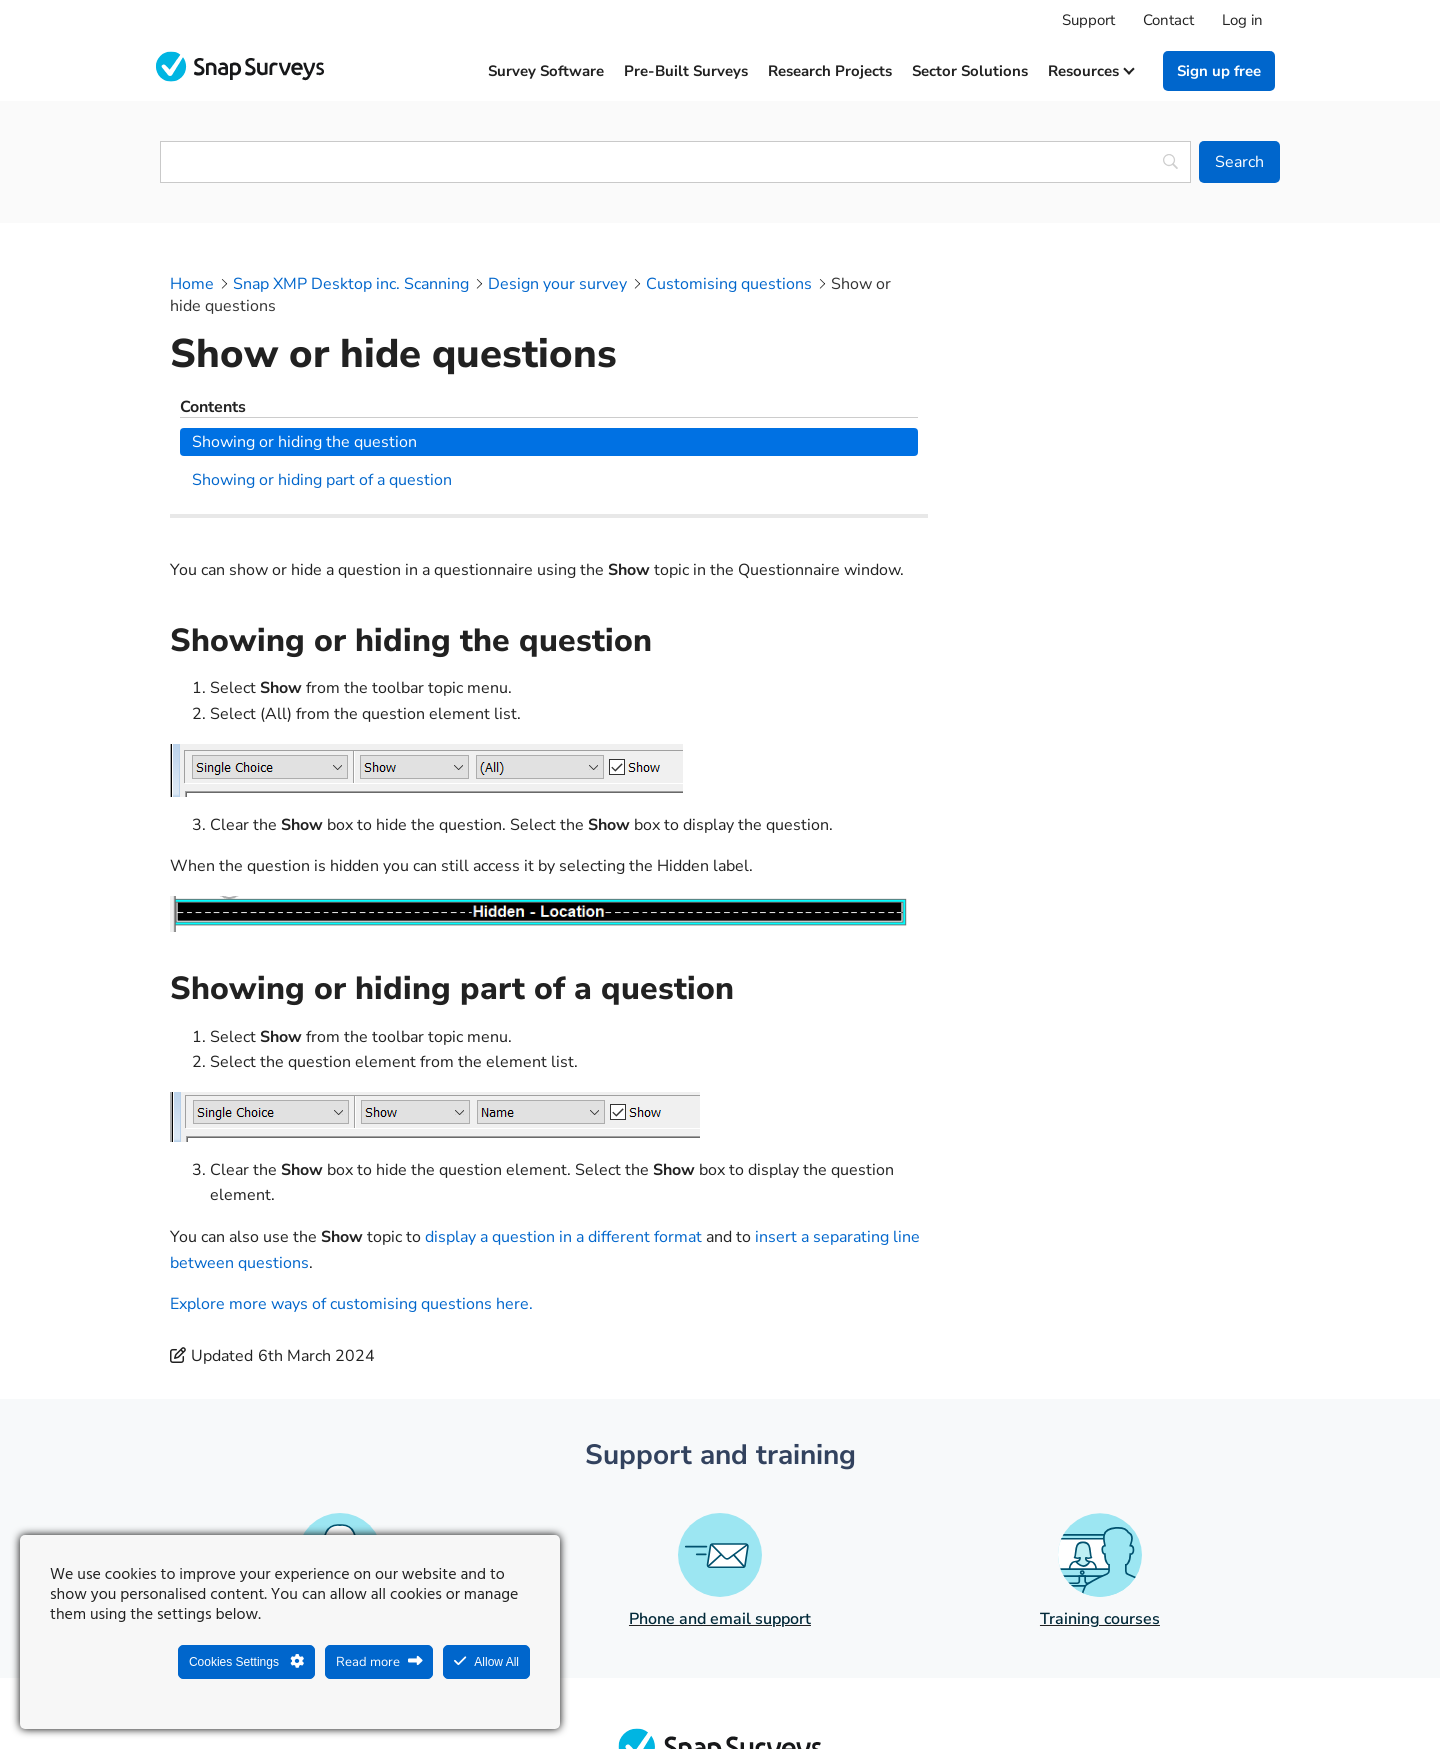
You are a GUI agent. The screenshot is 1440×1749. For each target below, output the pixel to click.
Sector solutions (970, 71)
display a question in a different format (563, 1067)
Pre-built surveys (686, 71)
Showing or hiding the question (1096, 317)
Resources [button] (1090, 71)
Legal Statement (651, 1685)
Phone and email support (720, 1449)
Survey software (546, 71)
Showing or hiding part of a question (1114, 355)
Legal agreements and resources (846, 1685)
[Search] (1239, 162)
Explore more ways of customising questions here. (351, 1134)
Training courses (1100, 1449)
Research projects (830, 71)
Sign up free (1219, 71)
